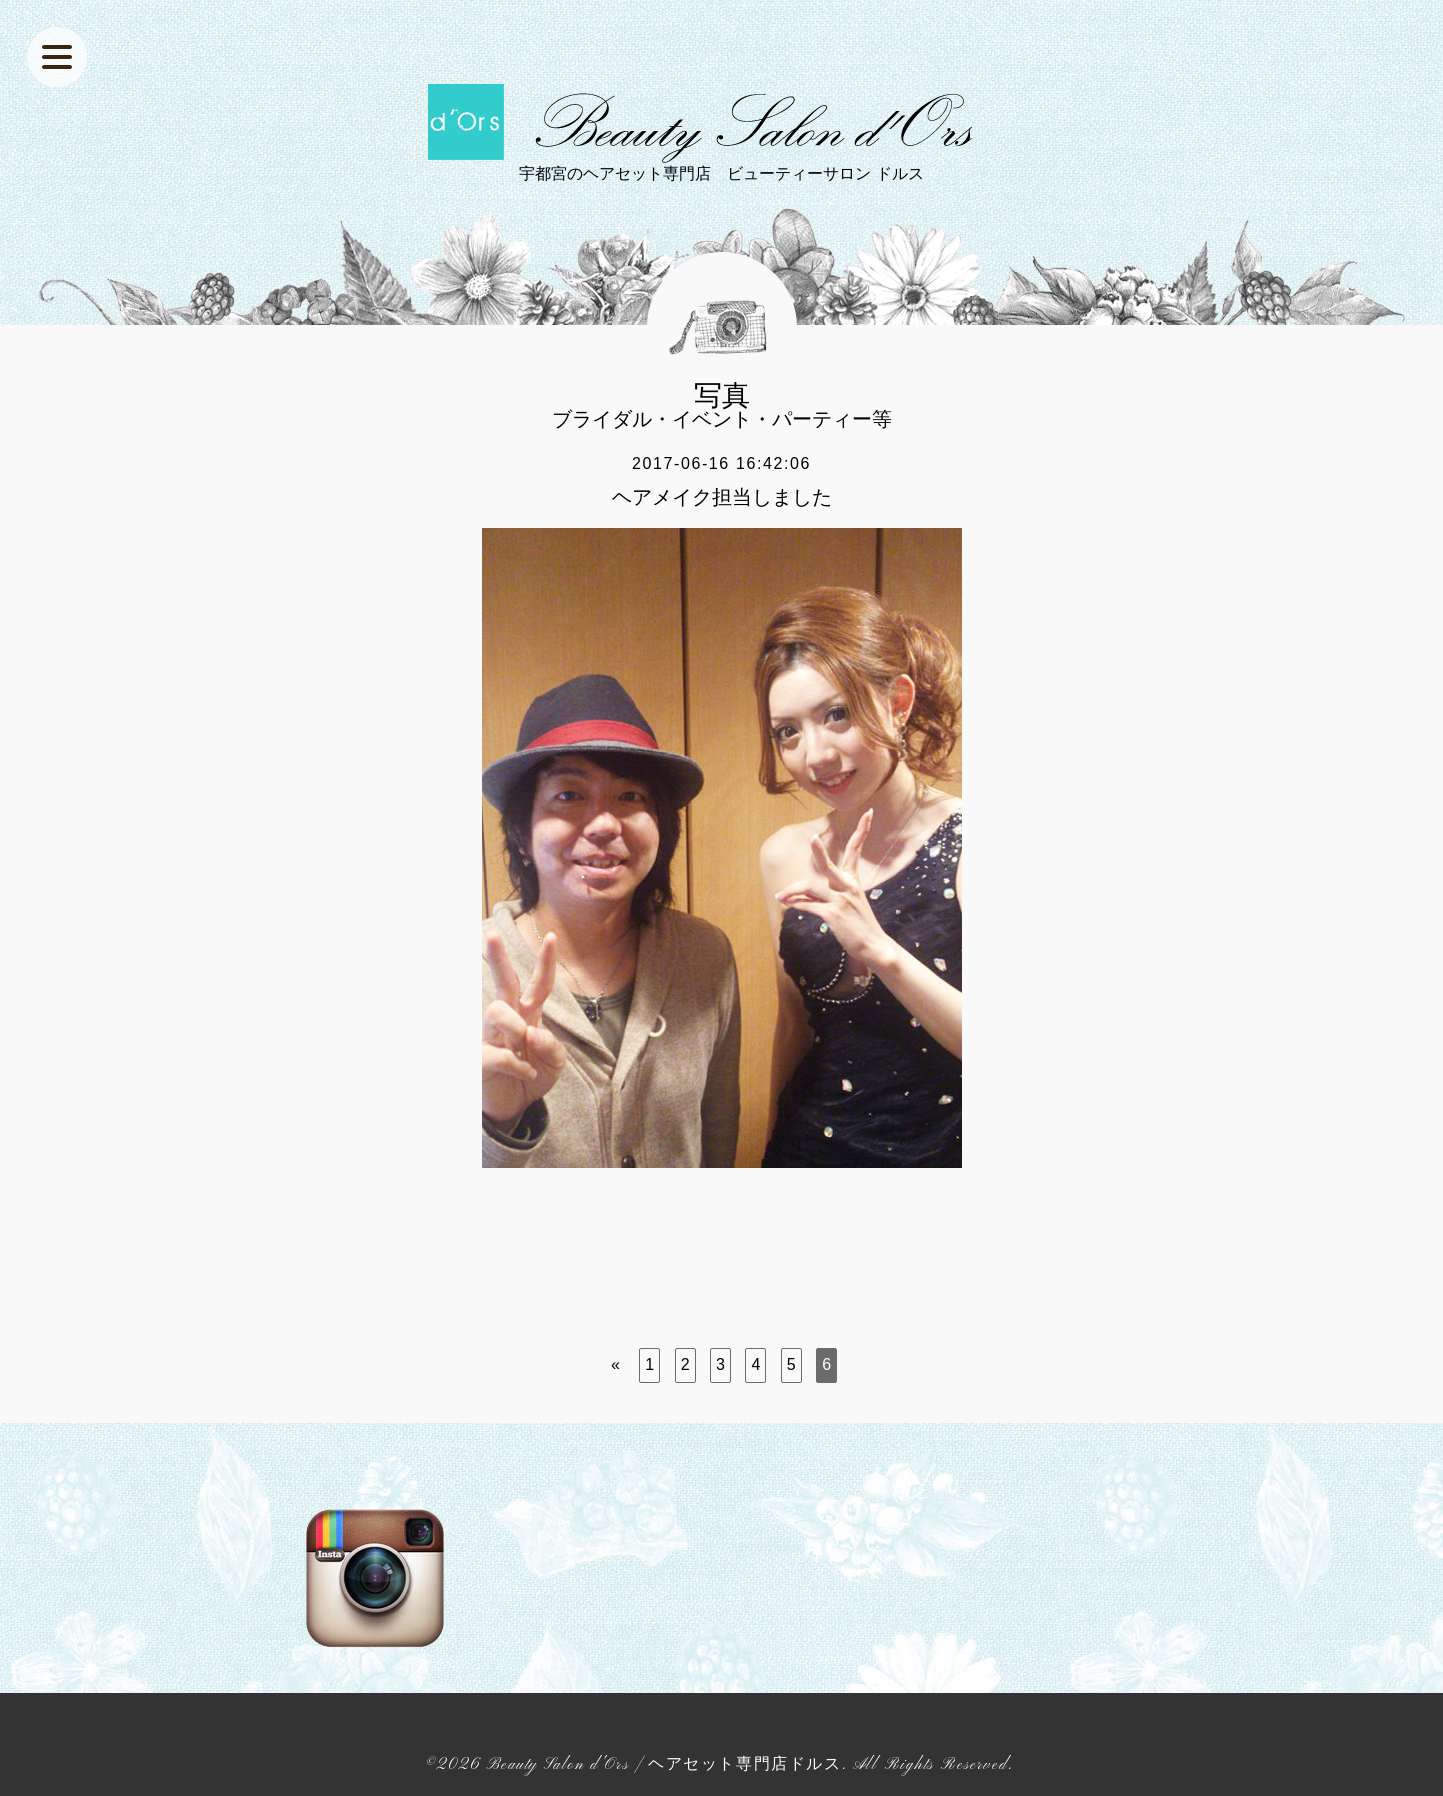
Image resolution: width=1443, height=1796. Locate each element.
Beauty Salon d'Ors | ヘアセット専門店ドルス (663, 1765)
